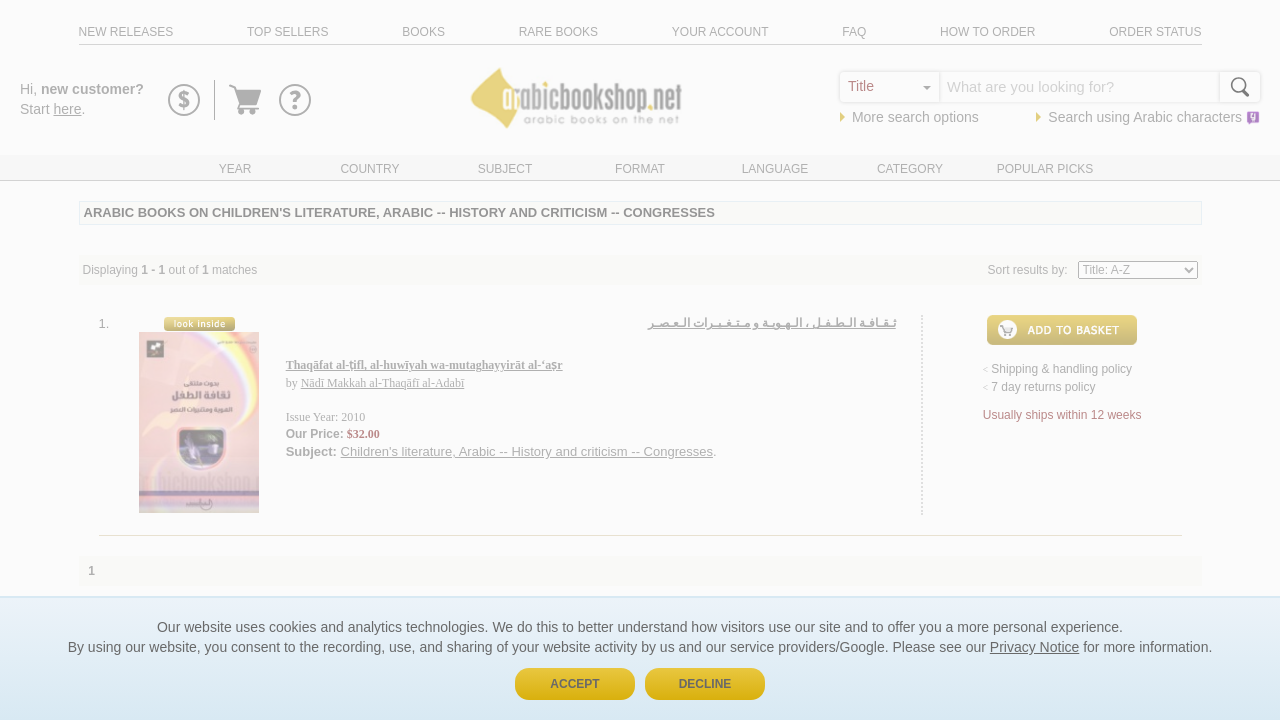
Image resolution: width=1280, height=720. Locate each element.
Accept (574, 684)
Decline (705, 684)
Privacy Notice (1034, 647)
